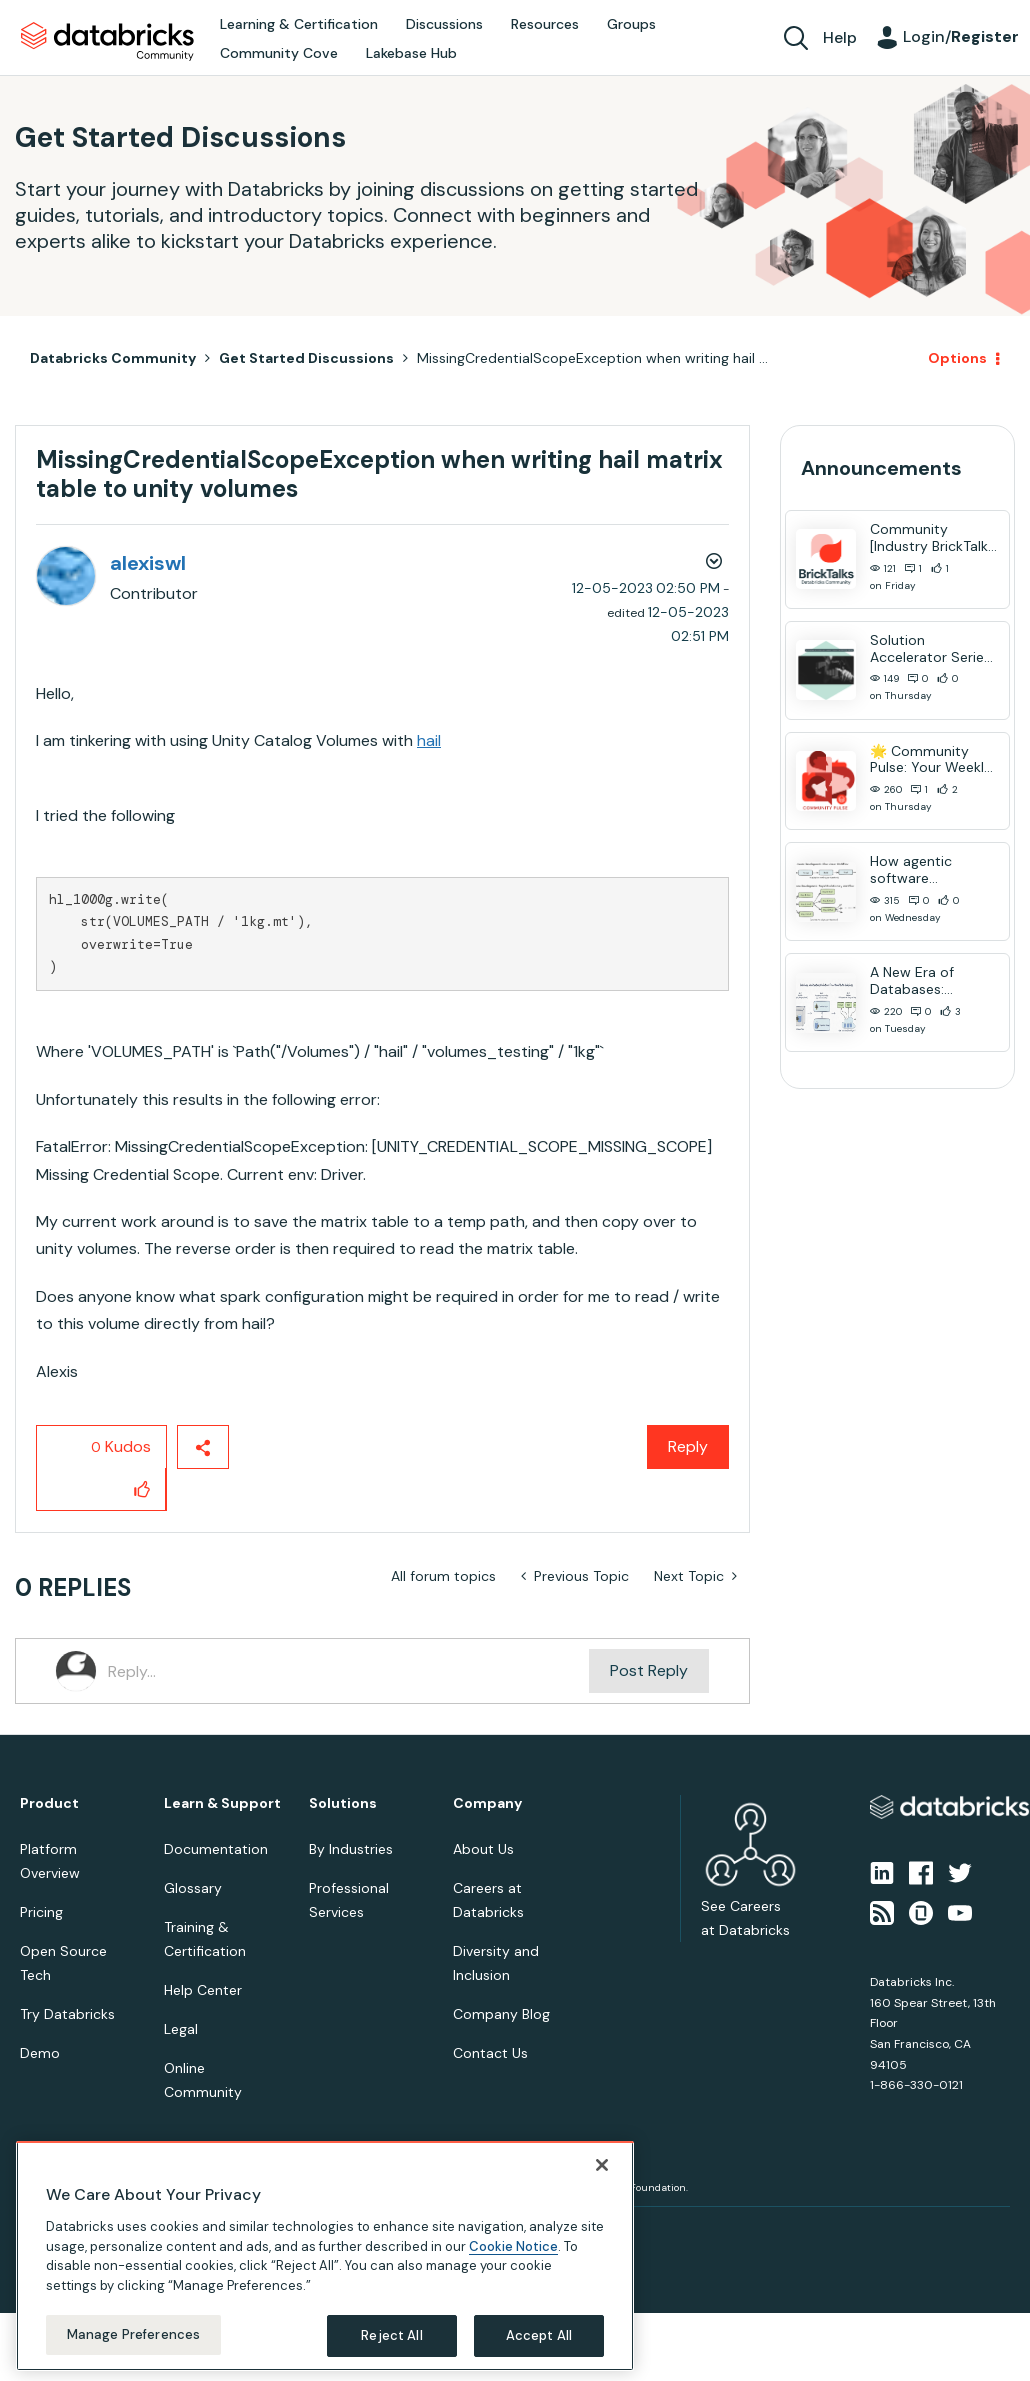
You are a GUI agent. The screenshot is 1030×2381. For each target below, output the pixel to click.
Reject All (391, 2335)
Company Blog (501, 2014)
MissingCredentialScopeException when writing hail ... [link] (592, 358)
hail (429, 740)
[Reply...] (348, 1671)
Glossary (193, 1888)
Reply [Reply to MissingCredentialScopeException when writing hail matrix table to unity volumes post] (688, 1446)
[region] (325, 2256)
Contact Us (490, 2053)
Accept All (539, 2335)
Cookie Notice (513, 2246)
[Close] (602, 2165)
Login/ (961, 36)
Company (487, 1803)
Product (49, 1803)
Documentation (216, 1849)
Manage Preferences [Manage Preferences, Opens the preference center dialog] (133, 2334)
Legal (181, 2029)
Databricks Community (107, 42)
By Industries (351, 1849)
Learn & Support (222, 1803)
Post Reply (649, 1670)
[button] (142, 1489)
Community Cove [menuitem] (279, 53)
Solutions (343, 1803)
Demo (40, 2053)
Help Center (203, 1990)
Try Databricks (67, 2014)
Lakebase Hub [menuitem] (411, 53)
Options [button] (957, 358)
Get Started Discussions (306, 358)
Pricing (41, 1912)
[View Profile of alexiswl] (148, 563)
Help (840, 37)
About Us (483, 1849)
